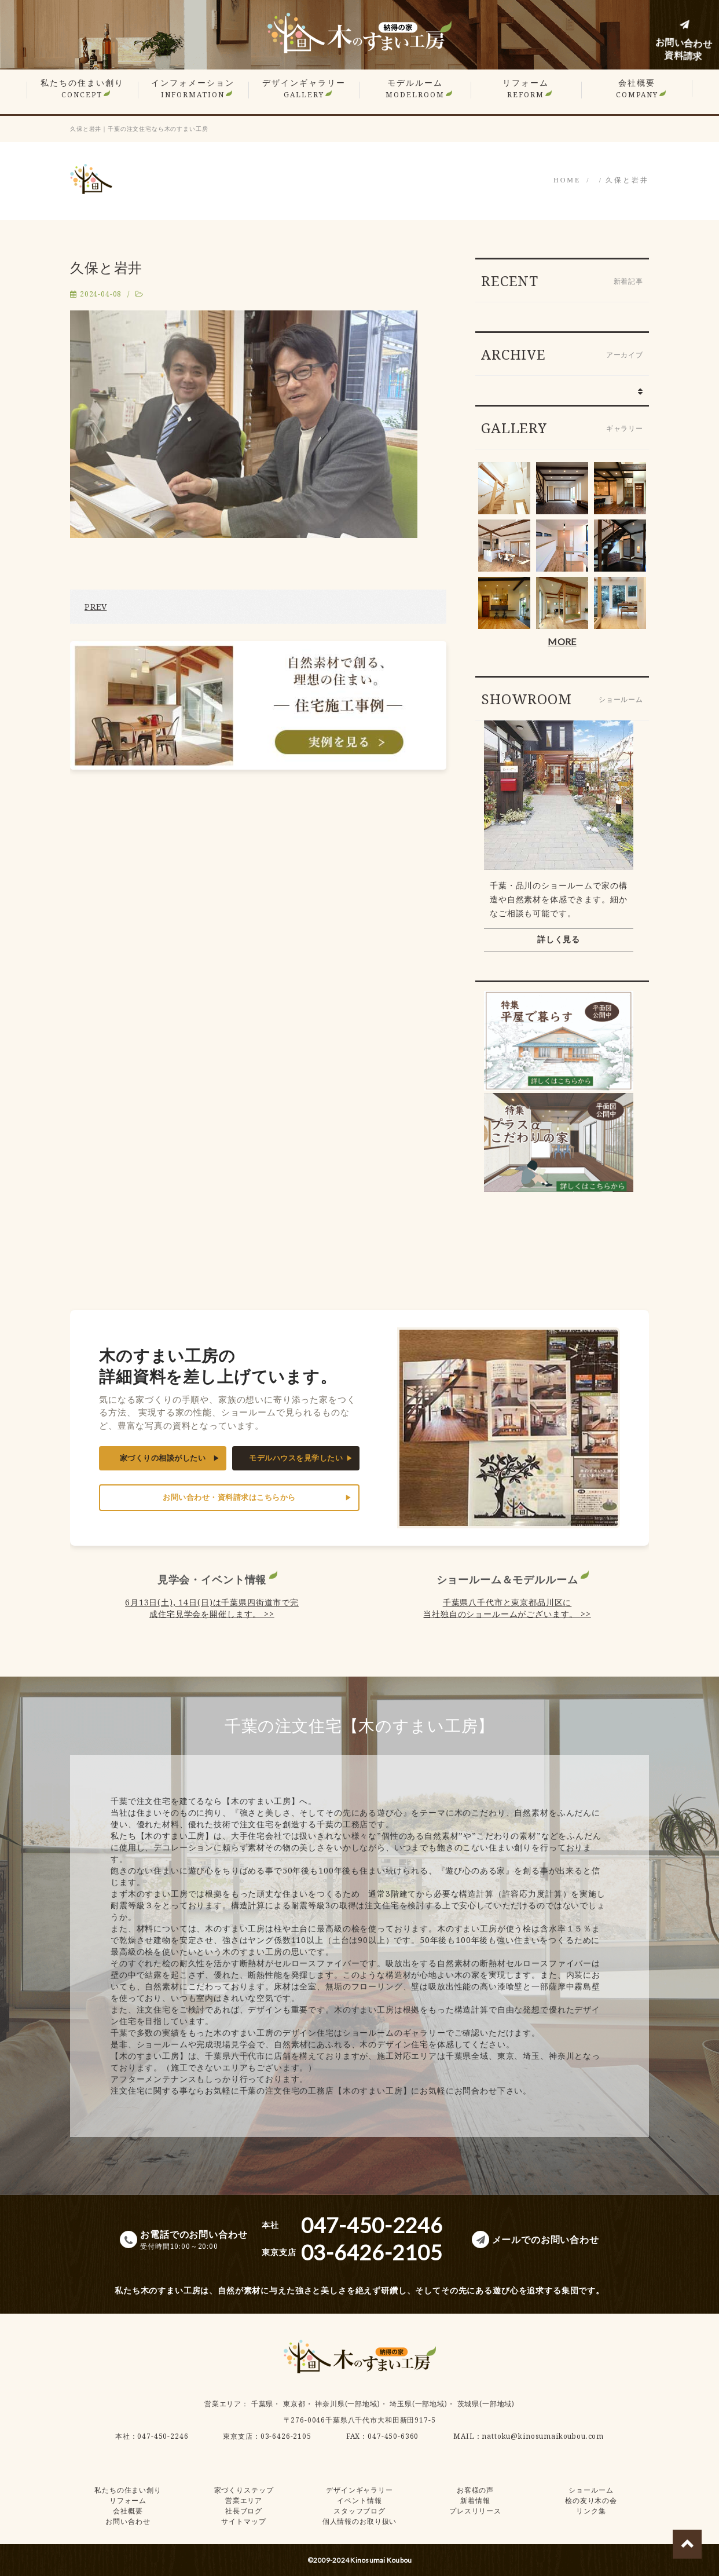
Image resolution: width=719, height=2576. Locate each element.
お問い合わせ (127, 2521)
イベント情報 (359, 2500)
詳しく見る (558, 939)
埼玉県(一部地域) (418, 2404)
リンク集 (591, 2511)
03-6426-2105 (286, 2436)
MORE (562, 641)
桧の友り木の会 (591, 2500)
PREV (96, 606)
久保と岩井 (627, 180)
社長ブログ (243, 2511)
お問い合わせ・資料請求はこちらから (229, 1497)
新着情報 (475, 2500)
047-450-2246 (162, 2436)
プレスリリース (475, 2511)
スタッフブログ (359, 2511)
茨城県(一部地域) (486, 2404)
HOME (567, 180)
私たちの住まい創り (82, 88)
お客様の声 (475, 2490)
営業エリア (222, 2404)
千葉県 (262, 2404)
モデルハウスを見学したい (296, 1458)
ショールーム (590, 2490)
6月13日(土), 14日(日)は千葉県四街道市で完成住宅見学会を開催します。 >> (212, 1608)
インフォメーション (192, 88)
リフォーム (525, 88)
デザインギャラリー (304, 88)
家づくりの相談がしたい (163, 1458)
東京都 (294, 2404)
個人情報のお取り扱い (359, 2521)
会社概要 (637, 88)
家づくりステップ (244, 2490)
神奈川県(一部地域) (347, 2404)
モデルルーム (415, 88)
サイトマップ (243, 2521)
